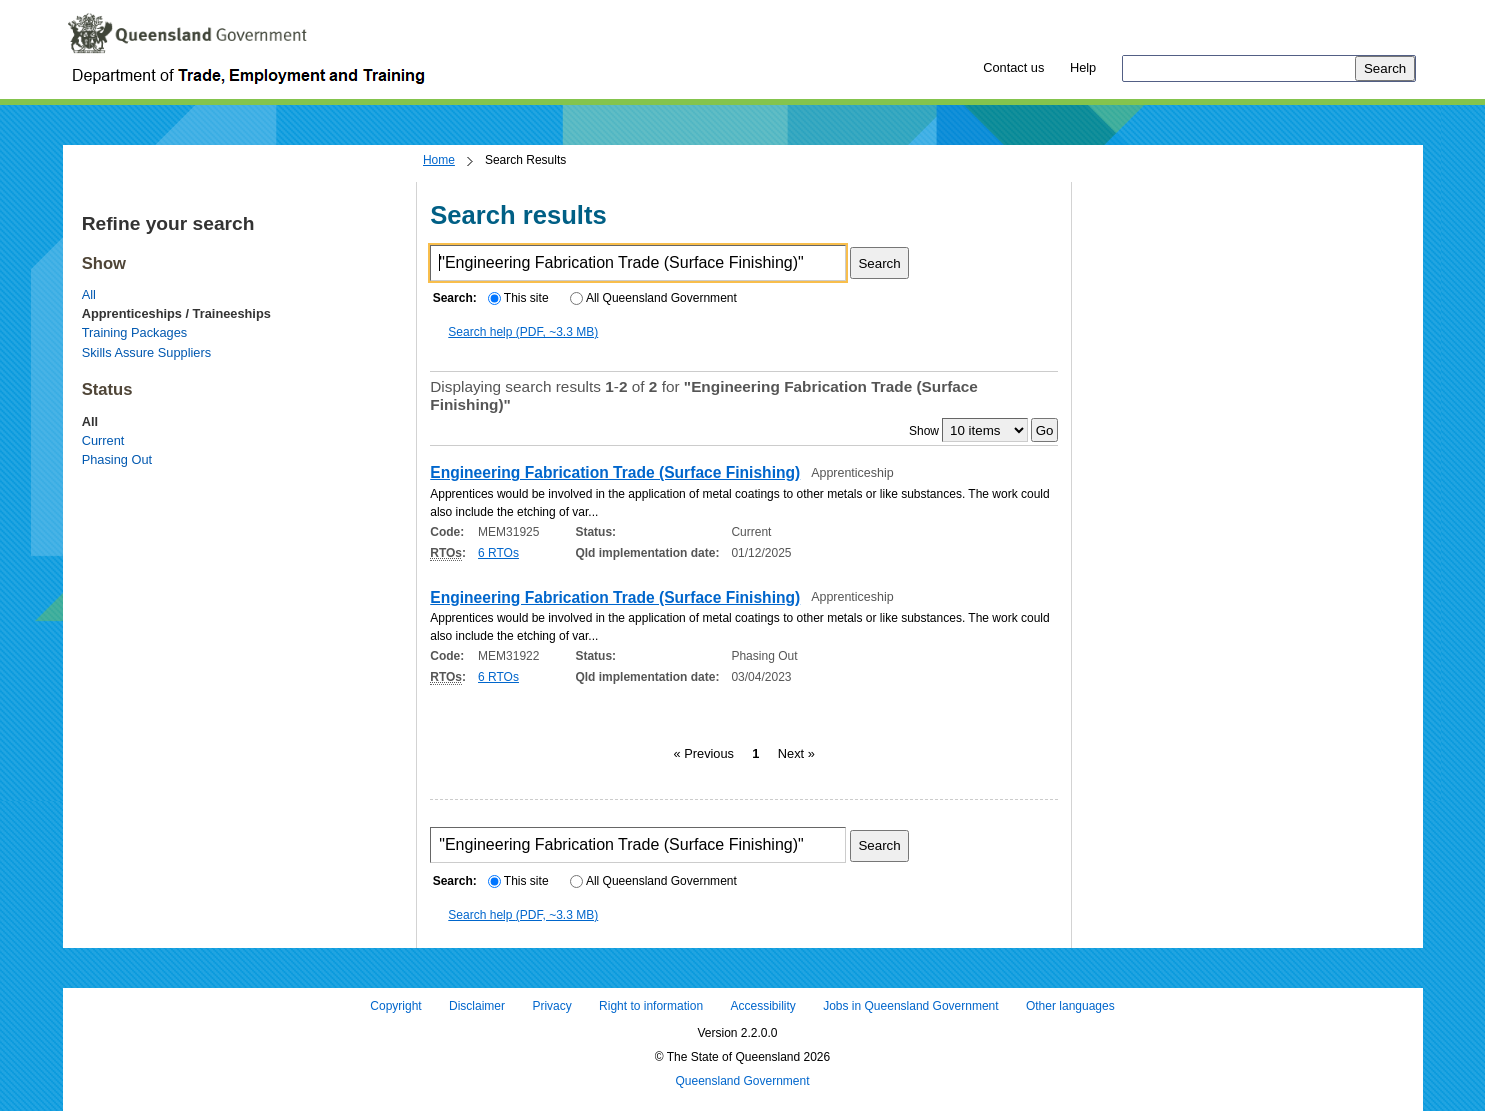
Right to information (651, 1007)
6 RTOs (498, 553)
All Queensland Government (653, 298)
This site (518, 298)
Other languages (1070, 1007)
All (89, 294)
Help (1083, 67)
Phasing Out (117, 459)
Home (439, 160)
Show (924, 431)
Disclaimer (477, 1007)
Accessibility (762, 1007)
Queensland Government (742, 1081)
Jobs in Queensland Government (910, 1007)
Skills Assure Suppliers (146, 352)
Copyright (395, 1007)
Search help (523, 332)
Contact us (1013, 67)
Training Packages (135, 332)
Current (103, 440)
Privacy (551, 1007)
